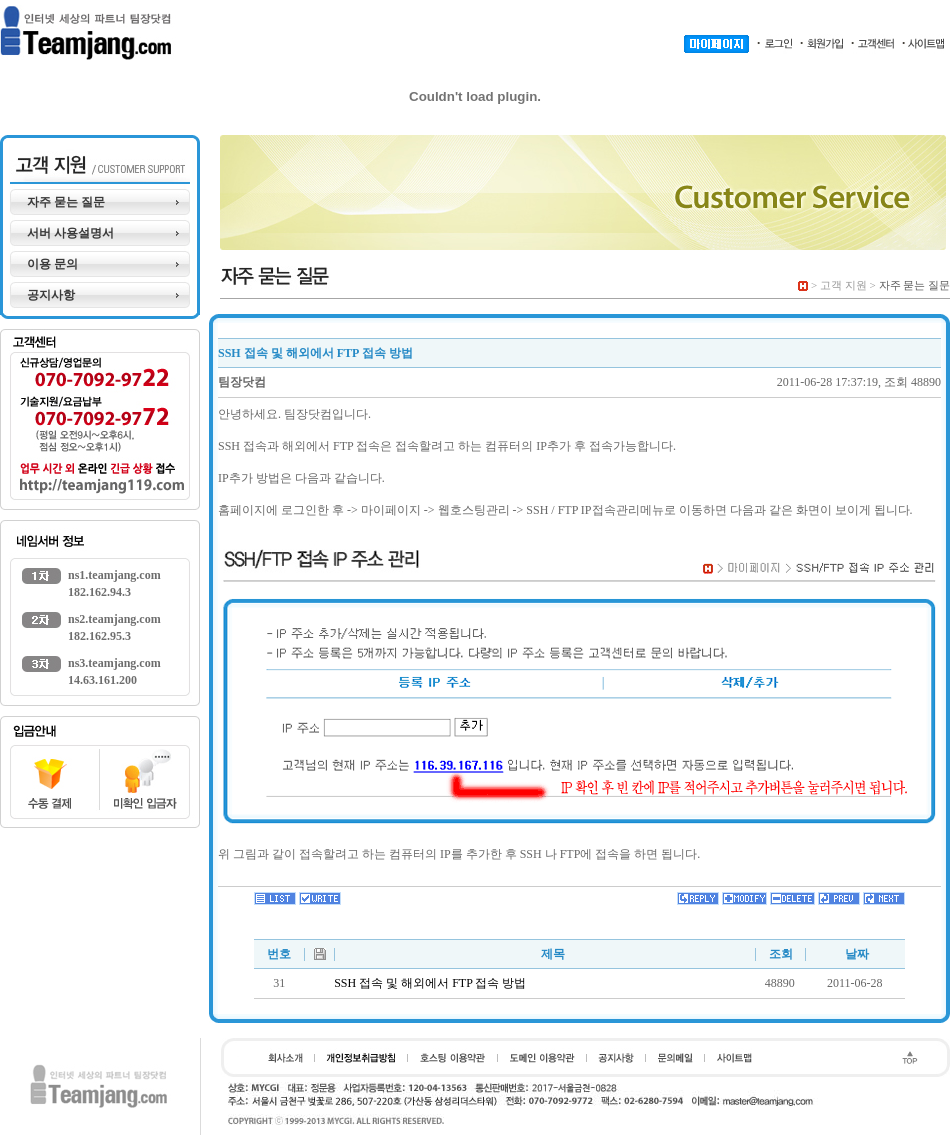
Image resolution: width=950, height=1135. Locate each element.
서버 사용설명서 (70, 233)
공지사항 (51, 295)
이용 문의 (52, 264)
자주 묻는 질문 (66, 202)
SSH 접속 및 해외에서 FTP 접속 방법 (430, 983)
